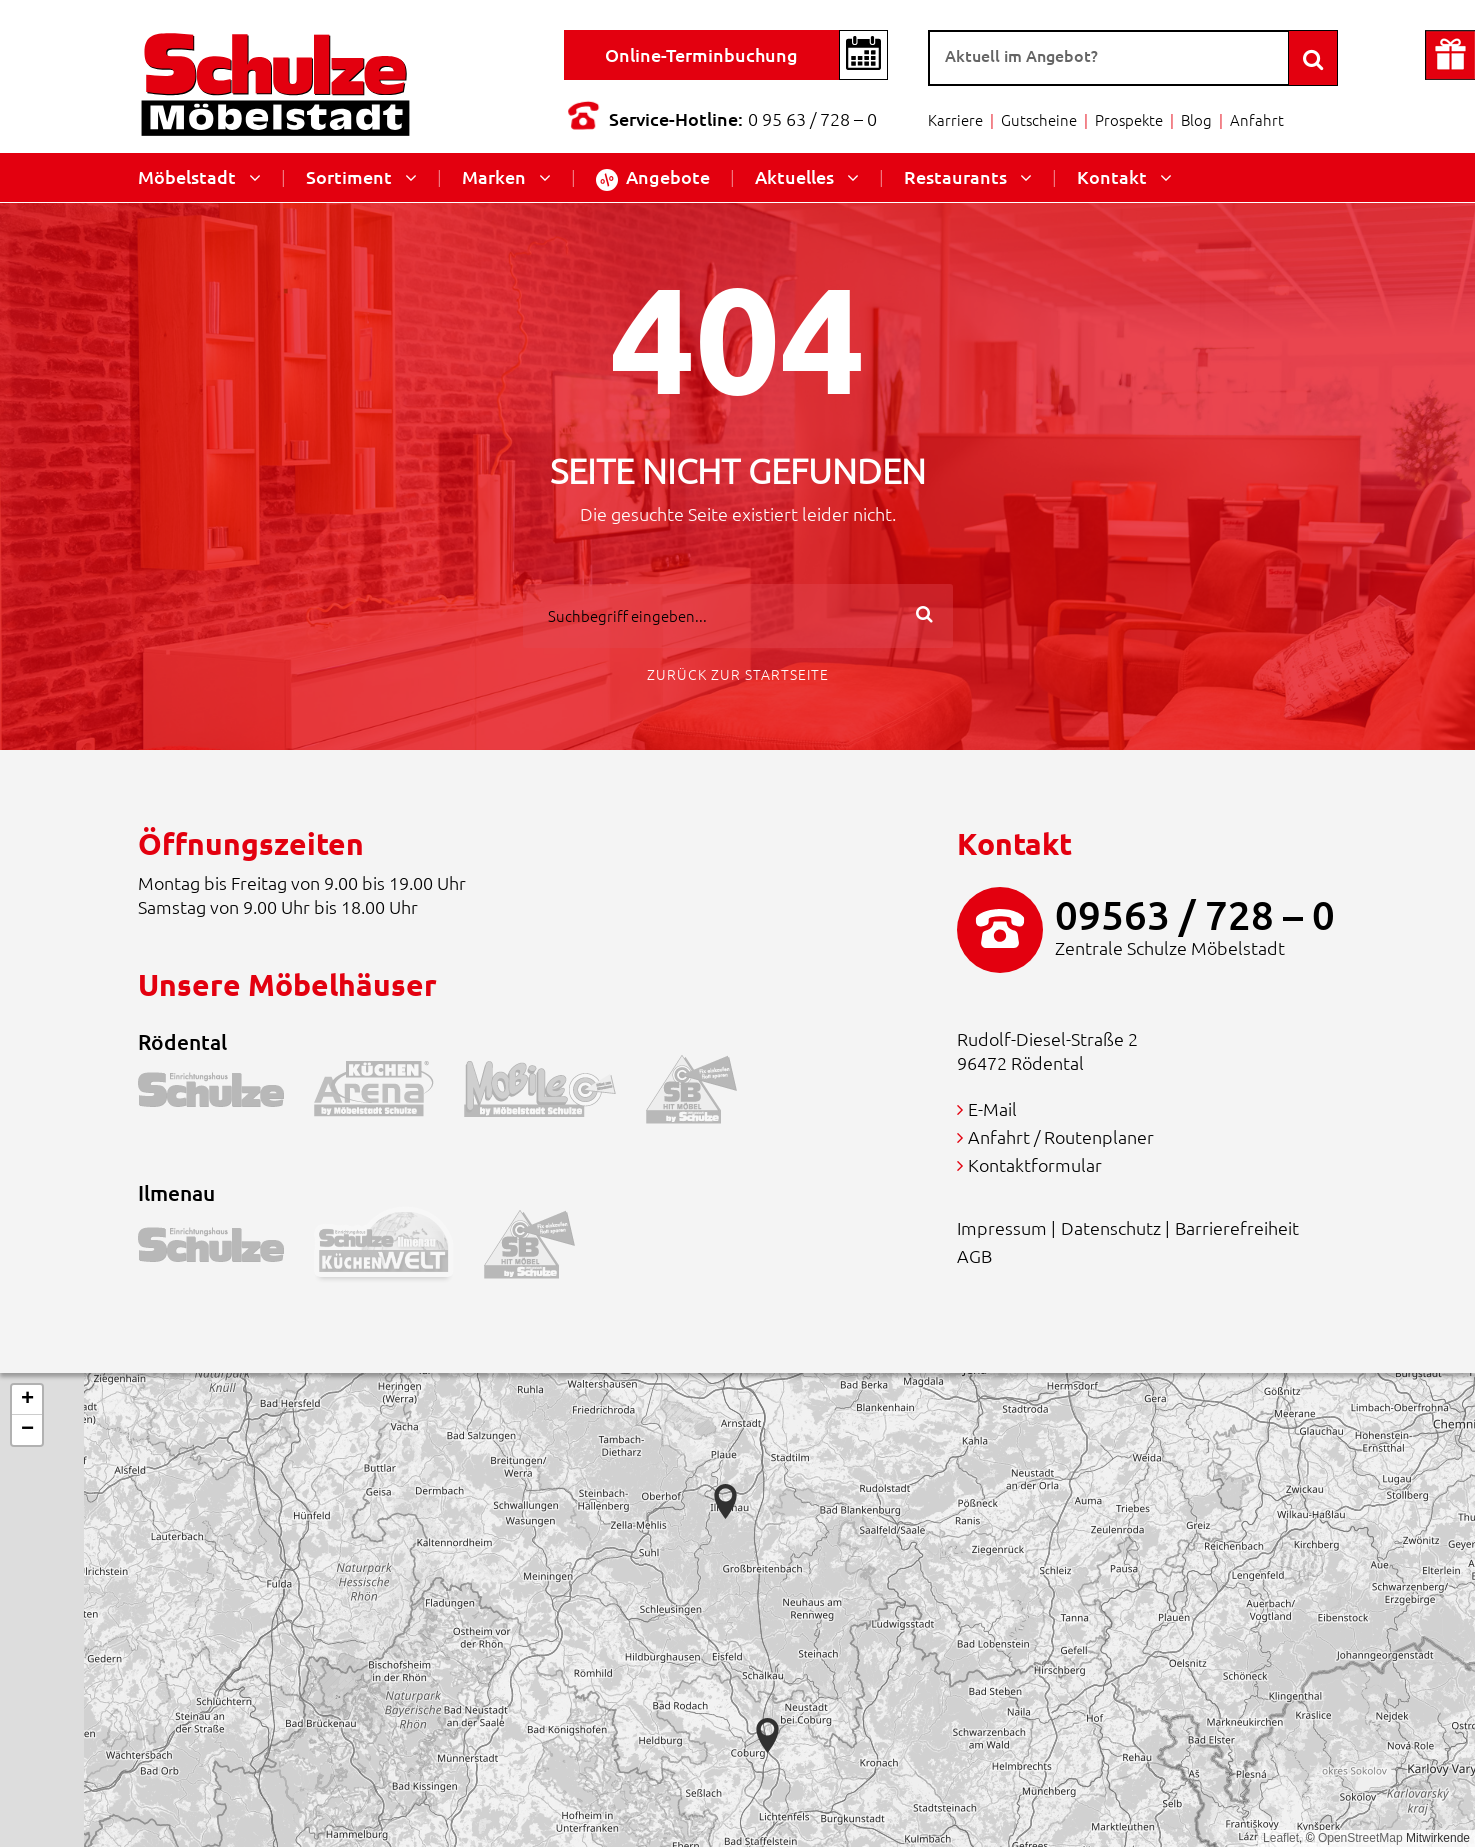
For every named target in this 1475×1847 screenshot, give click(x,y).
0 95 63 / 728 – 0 (812, 118)
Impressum (1002, 1227)
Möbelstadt (187, 176)
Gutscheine (1039, 119)
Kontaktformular (1035, 1164)
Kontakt (1112, 176)
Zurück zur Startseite (738, 674)
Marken (494, 176)
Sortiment (349, 176)
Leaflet (1281, 1838)
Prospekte (1129, 119)
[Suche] (1109, 58)
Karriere (955, 119)
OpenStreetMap (1360, 1838)
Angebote (653, 177)
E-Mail (992, 1108)
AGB (974, 1255)
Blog (1196, 119)
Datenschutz (1111, 1227)
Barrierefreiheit (1237, 1227)
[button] (767, 1735)
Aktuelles (794, 176)
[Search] (1313, 58)
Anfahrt (1257, 119)
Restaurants (955, 176)
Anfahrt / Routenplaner (1061, 1136)
